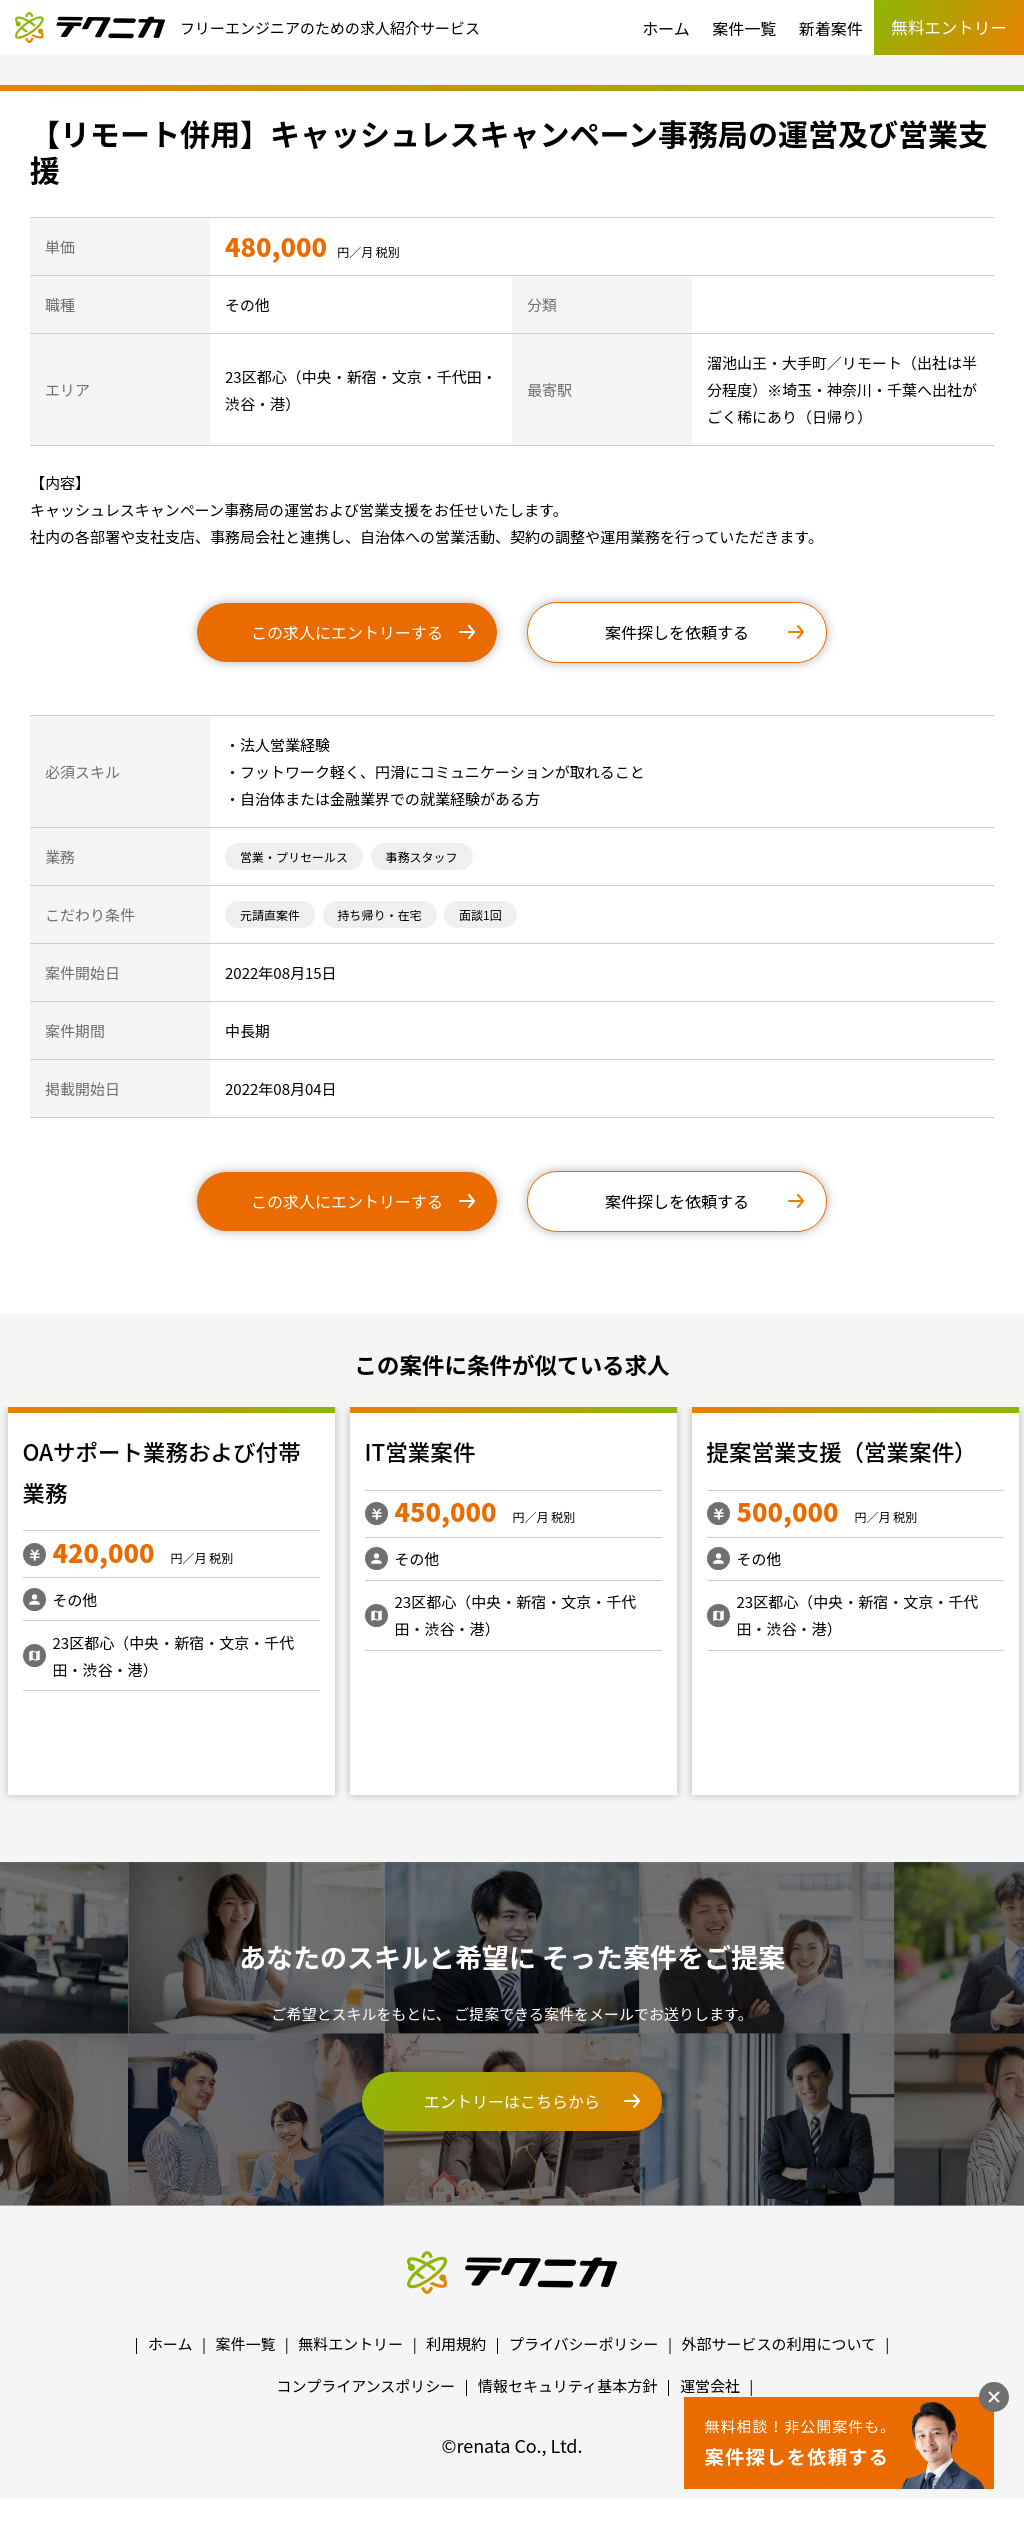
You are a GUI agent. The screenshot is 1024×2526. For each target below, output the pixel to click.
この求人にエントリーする (347, 632)
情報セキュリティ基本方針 (567, 2385)
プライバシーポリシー (584, 2343)
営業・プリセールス (294, 856)
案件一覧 (744, 28)
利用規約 (456, 2343)
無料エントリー (350, 2343)
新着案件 (831, 28)
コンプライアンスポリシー (366, 2385)
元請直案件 (270, 914)
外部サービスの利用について (778, 2343)
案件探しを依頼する (677, 632)
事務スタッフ (422, 856)
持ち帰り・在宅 (380, 914)
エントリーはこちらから (512, 2101)
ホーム (666, 28)
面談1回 (480, 914)
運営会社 (710, 2385)
